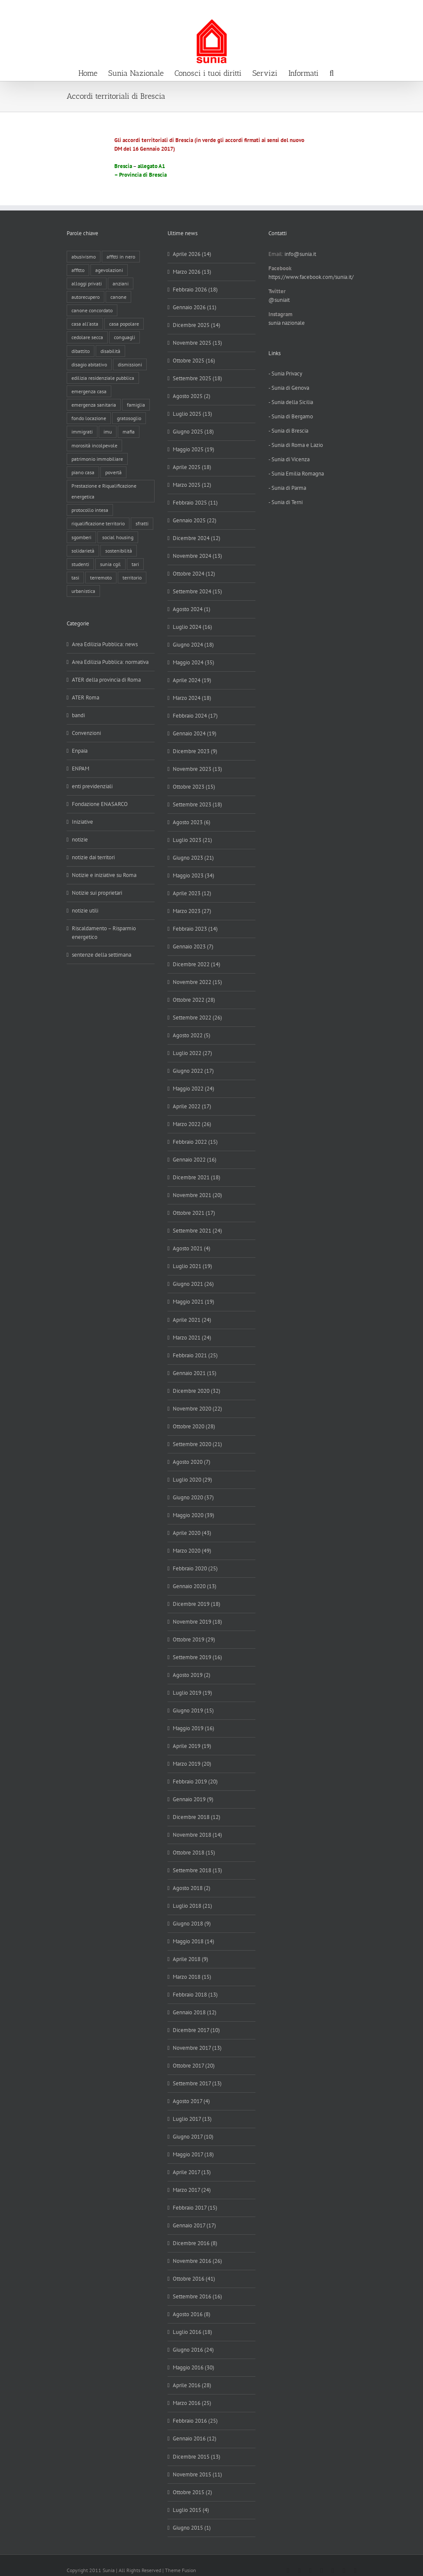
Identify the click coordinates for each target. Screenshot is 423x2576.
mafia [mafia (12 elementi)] (129, 431)
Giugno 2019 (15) (193, 1710)
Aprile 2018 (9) (190, 1959)
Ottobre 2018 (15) (194, 1852)
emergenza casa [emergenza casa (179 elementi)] (89, 391)
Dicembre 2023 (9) (195, 751)
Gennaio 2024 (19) (194, 733)
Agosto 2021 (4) (191, 1248)
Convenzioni (86, 733)
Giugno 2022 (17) (193, 1070)
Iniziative (82, 821)
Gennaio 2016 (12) (194, 2438)
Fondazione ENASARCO (100, 804)
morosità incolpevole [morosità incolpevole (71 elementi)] (94, 445)
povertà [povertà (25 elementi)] (113, 472)
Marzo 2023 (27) (192, 911)
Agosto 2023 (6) (191, 822)
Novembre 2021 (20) (197, 1195)
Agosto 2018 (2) (191, 1888)
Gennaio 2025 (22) (194, 520)
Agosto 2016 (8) (191, 2314)
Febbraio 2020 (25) (195, 1568)
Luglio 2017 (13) (192, 2119)
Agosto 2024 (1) (191, 609)
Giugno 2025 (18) (193, 431)
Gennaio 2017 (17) (194, 2225)
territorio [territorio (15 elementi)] (132, 577)
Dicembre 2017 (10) (196, 2030)
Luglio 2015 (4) (191, 2510)
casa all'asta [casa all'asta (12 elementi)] (84, 323)
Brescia (123, 166)
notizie (80, 839)
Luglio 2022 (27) (192, 1053)
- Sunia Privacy (285, 373)
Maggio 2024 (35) (193, 662)
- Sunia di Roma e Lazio (295, 445)
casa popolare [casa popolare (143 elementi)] (124, 323)
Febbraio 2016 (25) (195, 2420)
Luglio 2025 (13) (192, 413)
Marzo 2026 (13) (192, 271)
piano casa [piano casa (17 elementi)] (82, 472)
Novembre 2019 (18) (197, 1621)
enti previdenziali (92, 786)
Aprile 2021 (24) (192, 1320)
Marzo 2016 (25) (192, 2403)
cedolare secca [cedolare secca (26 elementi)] (87, 337)
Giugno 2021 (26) (193, 1284)
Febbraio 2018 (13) (195, 1994)
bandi (78, 715)
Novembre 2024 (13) (197, 556)
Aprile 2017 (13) (192, 2172)
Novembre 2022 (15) (197, 982)
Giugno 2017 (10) (193, 2136)
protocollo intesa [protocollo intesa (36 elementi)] (89, 510)
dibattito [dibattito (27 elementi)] (80, 351)
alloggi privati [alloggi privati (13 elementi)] (86, 283)
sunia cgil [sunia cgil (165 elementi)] (110, 564)
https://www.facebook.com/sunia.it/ (311, 277)
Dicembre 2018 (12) (196, 1817)
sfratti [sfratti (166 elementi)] (142, 523)
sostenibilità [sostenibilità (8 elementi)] (118, 550)
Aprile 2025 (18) (192, 467)
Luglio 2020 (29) (192, 1479)
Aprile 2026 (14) (192, 254)
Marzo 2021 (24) (192, 1337)
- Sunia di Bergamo (290, 416)
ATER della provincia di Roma (106, 679)
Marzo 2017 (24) (192, 2190)
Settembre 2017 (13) (197, 2083)
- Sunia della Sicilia (290, 402)
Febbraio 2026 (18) (195, 289)
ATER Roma (85, 697)
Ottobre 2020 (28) (194, 1426)
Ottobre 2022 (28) (194, 999)
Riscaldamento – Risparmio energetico (104, 933)
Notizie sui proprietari (97, 892)
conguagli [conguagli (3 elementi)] (124, 337)
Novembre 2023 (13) (197, 769)
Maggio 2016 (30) (193, 2367)
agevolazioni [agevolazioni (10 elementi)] (109, 270)
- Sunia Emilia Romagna (296, 473)
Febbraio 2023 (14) (195, 928)
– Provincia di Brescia (140, 174)
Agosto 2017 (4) (191, 2101)
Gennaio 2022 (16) (194, 1159)
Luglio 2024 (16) (192, 627)
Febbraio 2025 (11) (195, 502)
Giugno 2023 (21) (193, 857)
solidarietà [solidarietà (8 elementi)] (82, 550)
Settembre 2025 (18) (197, 378)
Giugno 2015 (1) (192, 2527)
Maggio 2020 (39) (193, 1515)
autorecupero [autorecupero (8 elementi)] (85, 297)
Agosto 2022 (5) (191, 1035)
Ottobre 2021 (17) (194, 1213)
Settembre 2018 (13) (197, 1870)
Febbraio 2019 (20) (195, 1781)
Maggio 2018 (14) (193, 1941)
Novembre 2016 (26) (197, 2261)
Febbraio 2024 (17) (195, 715)
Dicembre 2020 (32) (196, 1391)
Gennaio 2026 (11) (194, 307)
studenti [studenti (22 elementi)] (80, 564)
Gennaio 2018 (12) (194, 2012)
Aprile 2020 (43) (192, 1533)
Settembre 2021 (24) (197, 1230)
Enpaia (79, 750)
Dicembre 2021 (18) (196, 1177)
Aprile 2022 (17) (192, 1106)
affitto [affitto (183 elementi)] (77, 270)
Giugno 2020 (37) (193, 1497)
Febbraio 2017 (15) (195, 2207)
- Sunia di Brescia (288, 430)
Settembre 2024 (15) (197, 591)
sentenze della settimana (101, 954)
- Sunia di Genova (288, 388)
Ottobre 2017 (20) (194, 2065)
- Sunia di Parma (287, 488)
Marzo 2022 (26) (192, 1124)
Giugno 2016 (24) (193, 2349)
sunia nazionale (286, 323)
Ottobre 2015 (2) (192, 2492)
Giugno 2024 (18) (193, 644)
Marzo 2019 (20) (192, 1763)
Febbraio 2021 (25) (195, 1355)
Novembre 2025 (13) (197, 342)
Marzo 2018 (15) (192, 1977)
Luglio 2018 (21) (192, 1905)
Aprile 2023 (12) (192, 893)
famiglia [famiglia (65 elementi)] (136, 404)
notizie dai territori (93, 857)
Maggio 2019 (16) (193, 1728)
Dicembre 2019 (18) (196, 1604)
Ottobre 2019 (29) (194, 1639)
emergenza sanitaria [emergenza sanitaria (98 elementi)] (93, 404)
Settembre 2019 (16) (197, 1657)
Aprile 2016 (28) (192, 2385)
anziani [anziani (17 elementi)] (121, 283)
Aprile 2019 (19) (192, 1746)
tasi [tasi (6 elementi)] (75, 577)
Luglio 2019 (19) (192, 1692)
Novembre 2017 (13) (197, 2048)
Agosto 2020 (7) (191, 1462)
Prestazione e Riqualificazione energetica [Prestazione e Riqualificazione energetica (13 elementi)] (103, 491)
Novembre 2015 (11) (197, 2474)
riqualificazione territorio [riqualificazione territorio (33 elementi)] (98, 523)
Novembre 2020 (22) (197, 1408)
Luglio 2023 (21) (192, 840)
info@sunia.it (408, 9)
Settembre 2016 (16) (197, 2296)
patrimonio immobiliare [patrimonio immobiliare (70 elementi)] (97, 459)
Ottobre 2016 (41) (194, 2278)
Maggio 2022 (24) (193, 1088)
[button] (331, 72)
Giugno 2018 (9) (192, 1923)
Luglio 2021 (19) (192, 1266)
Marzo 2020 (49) (192, 1550)
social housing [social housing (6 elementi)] (117, 537)
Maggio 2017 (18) (193, 2154)
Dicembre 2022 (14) (196, 964)
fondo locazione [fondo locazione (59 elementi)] (88, 418)
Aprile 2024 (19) (192, 680)
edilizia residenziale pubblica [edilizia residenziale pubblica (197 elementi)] (102, 378)
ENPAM (80, 768)
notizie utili (85, 910)
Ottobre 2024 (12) (194, 573)
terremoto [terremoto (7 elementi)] (101, 577)
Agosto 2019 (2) (191, 1675)
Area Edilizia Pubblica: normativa (110, 662)
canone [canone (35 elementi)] (118, 297)
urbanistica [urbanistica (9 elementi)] (83, 591)
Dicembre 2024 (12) (196, 538)
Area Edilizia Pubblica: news (105, 644)
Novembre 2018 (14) (197, 1834)
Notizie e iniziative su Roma (104, 875)
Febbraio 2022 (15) (195, 1142)
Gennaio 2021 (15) (194, 1373)
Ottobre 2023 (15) (194, 786)
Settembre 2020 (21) (197, 1444)
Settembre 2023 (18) (197, 804)
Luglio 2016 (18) (192, 2332)
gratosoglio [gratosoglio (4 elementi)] (129, 418)
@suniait (279, 300)
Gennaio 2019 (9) (193, 1799)
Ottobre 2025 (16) (194, 360)
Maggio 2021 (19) (193, 1301)
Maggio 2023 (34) (193, 875)
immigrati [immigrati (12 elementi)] (82, 431)
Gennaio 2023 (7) (193, 946)
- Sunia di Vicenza (289, 459)
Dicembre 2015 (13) (196, 2456)
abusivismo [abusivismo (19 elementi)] (83, 256)
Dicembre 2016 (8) (195, 2243)
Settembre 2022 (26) (197, 1017)
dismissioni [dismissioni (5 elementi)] (130, 364)
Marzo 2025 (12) (192, 485)
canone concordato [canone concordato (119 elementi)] (92, 310)
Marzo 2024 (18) (192, 698)
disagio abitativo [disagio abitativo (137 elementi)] (89, 364)
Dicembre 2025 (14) (196, 325)
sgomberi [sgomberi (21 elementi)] (81, 537)
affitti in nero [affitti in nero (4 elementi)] (121, 256)
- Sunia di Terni (285, 502)
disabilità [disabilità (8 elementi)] (110, 351)
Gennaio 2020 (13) (194, 1586)
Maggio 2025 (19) (193, 449)
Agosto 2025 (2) (191, 396)
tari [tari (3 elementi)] (135, 564)
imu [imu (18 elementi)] (107, 431)
